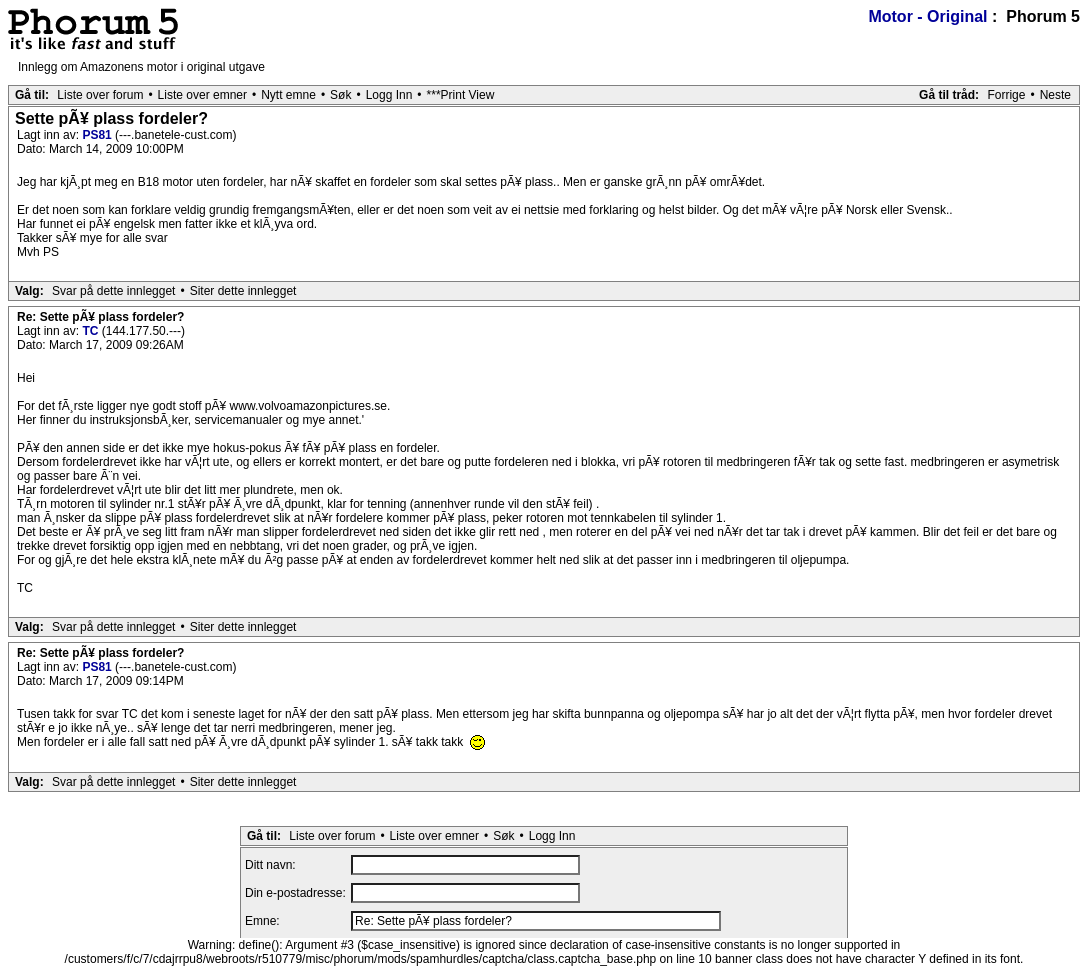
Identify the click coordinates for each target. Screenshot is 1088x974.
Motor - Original (927, 16)
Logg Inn (389, 95)
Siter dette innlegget (243, 291)
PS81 (98, 135)
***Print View (461, 95)
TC (91, 331)
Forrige (1006, 95)
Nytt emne (288, 95)
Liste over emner (202, 95)
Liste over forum (100, 95)
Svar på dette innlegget (113, 291)
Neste (1055, 95)
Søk (340, 95)
